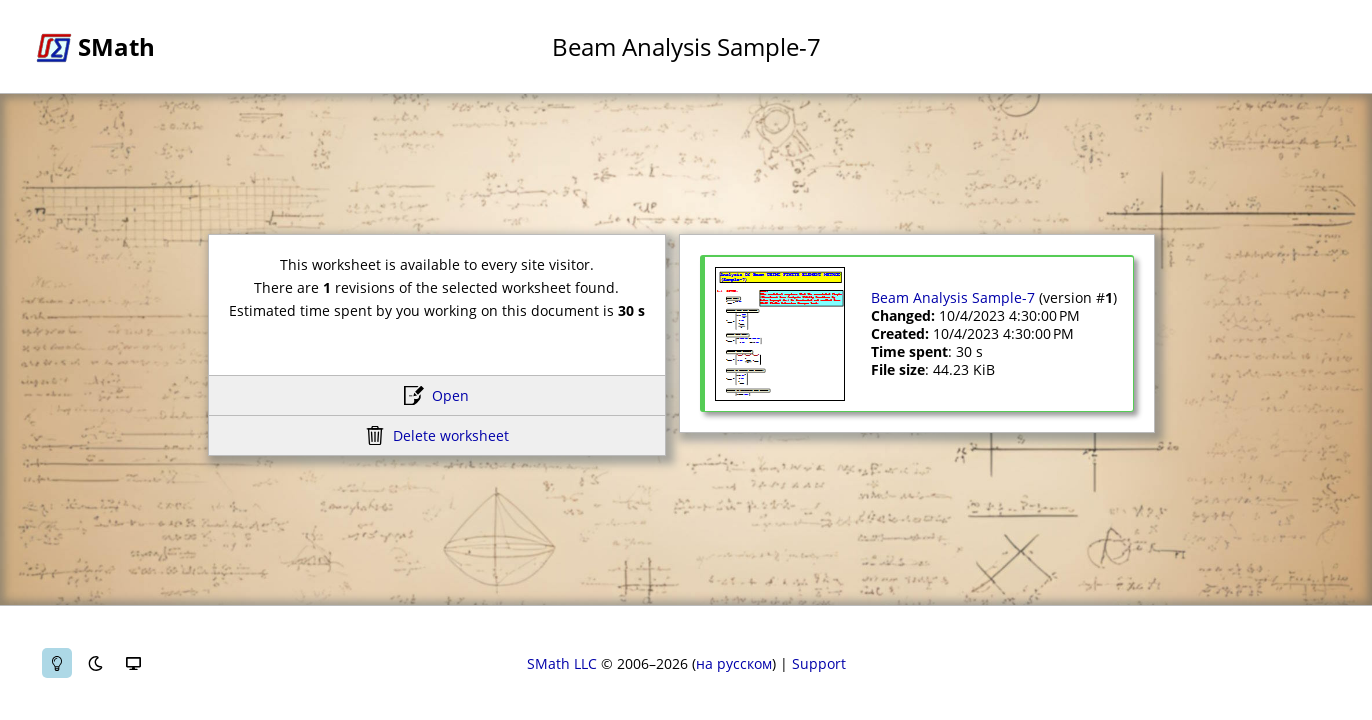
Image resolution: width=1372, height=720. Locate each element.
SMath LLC (562, 663)
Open (450, 395)
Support (819, 663)
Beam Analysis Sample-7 (953, 297)
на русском (734, 663)
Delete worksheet (451, 435)
